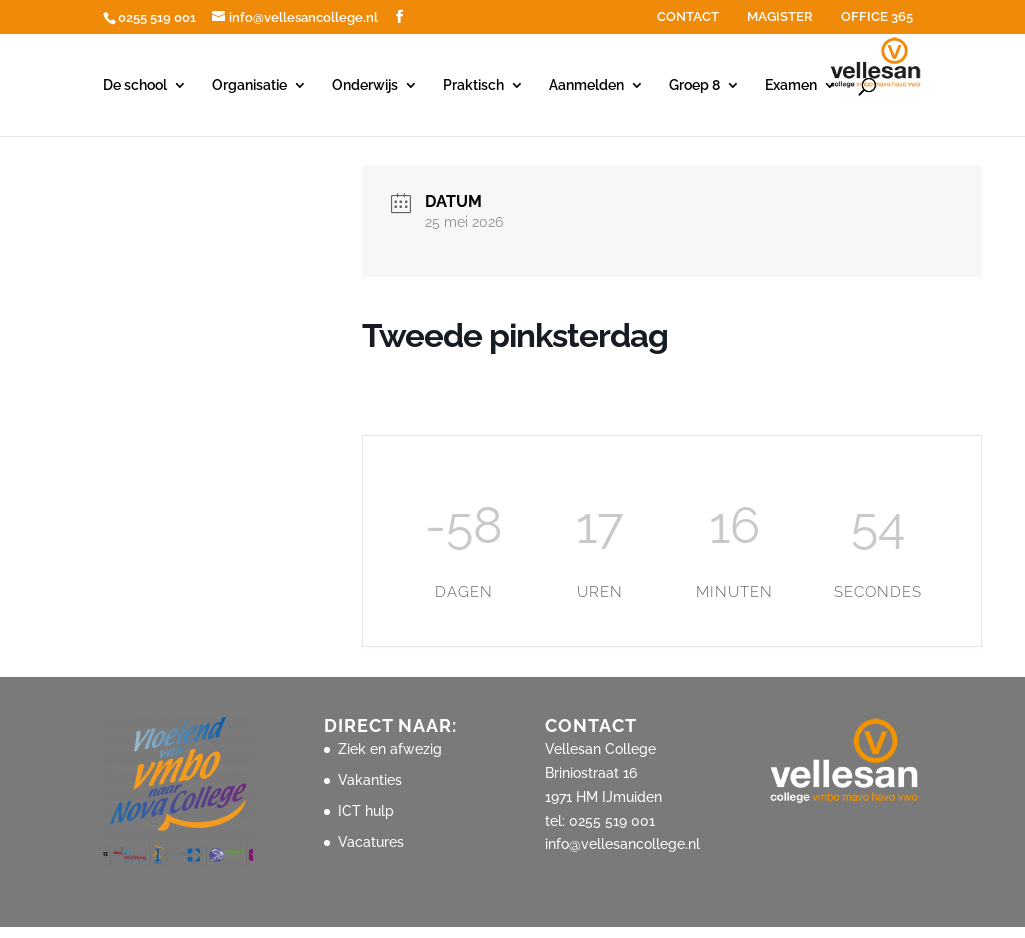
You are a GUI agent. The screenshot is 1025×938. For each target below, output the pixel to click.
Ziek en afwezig (390, 749)
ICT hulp (366, 811)
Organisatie (249, 85)
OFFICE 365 (877, 17)
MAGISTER (780, 17)
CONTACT (688, 17)
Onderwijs (365, 85)
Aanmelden (586, 85)
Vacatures (371, 842)
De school (135, 85)
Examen (791, 85)
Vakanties (370, 780)
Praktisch (473, 85)
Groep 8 (694, 85)
